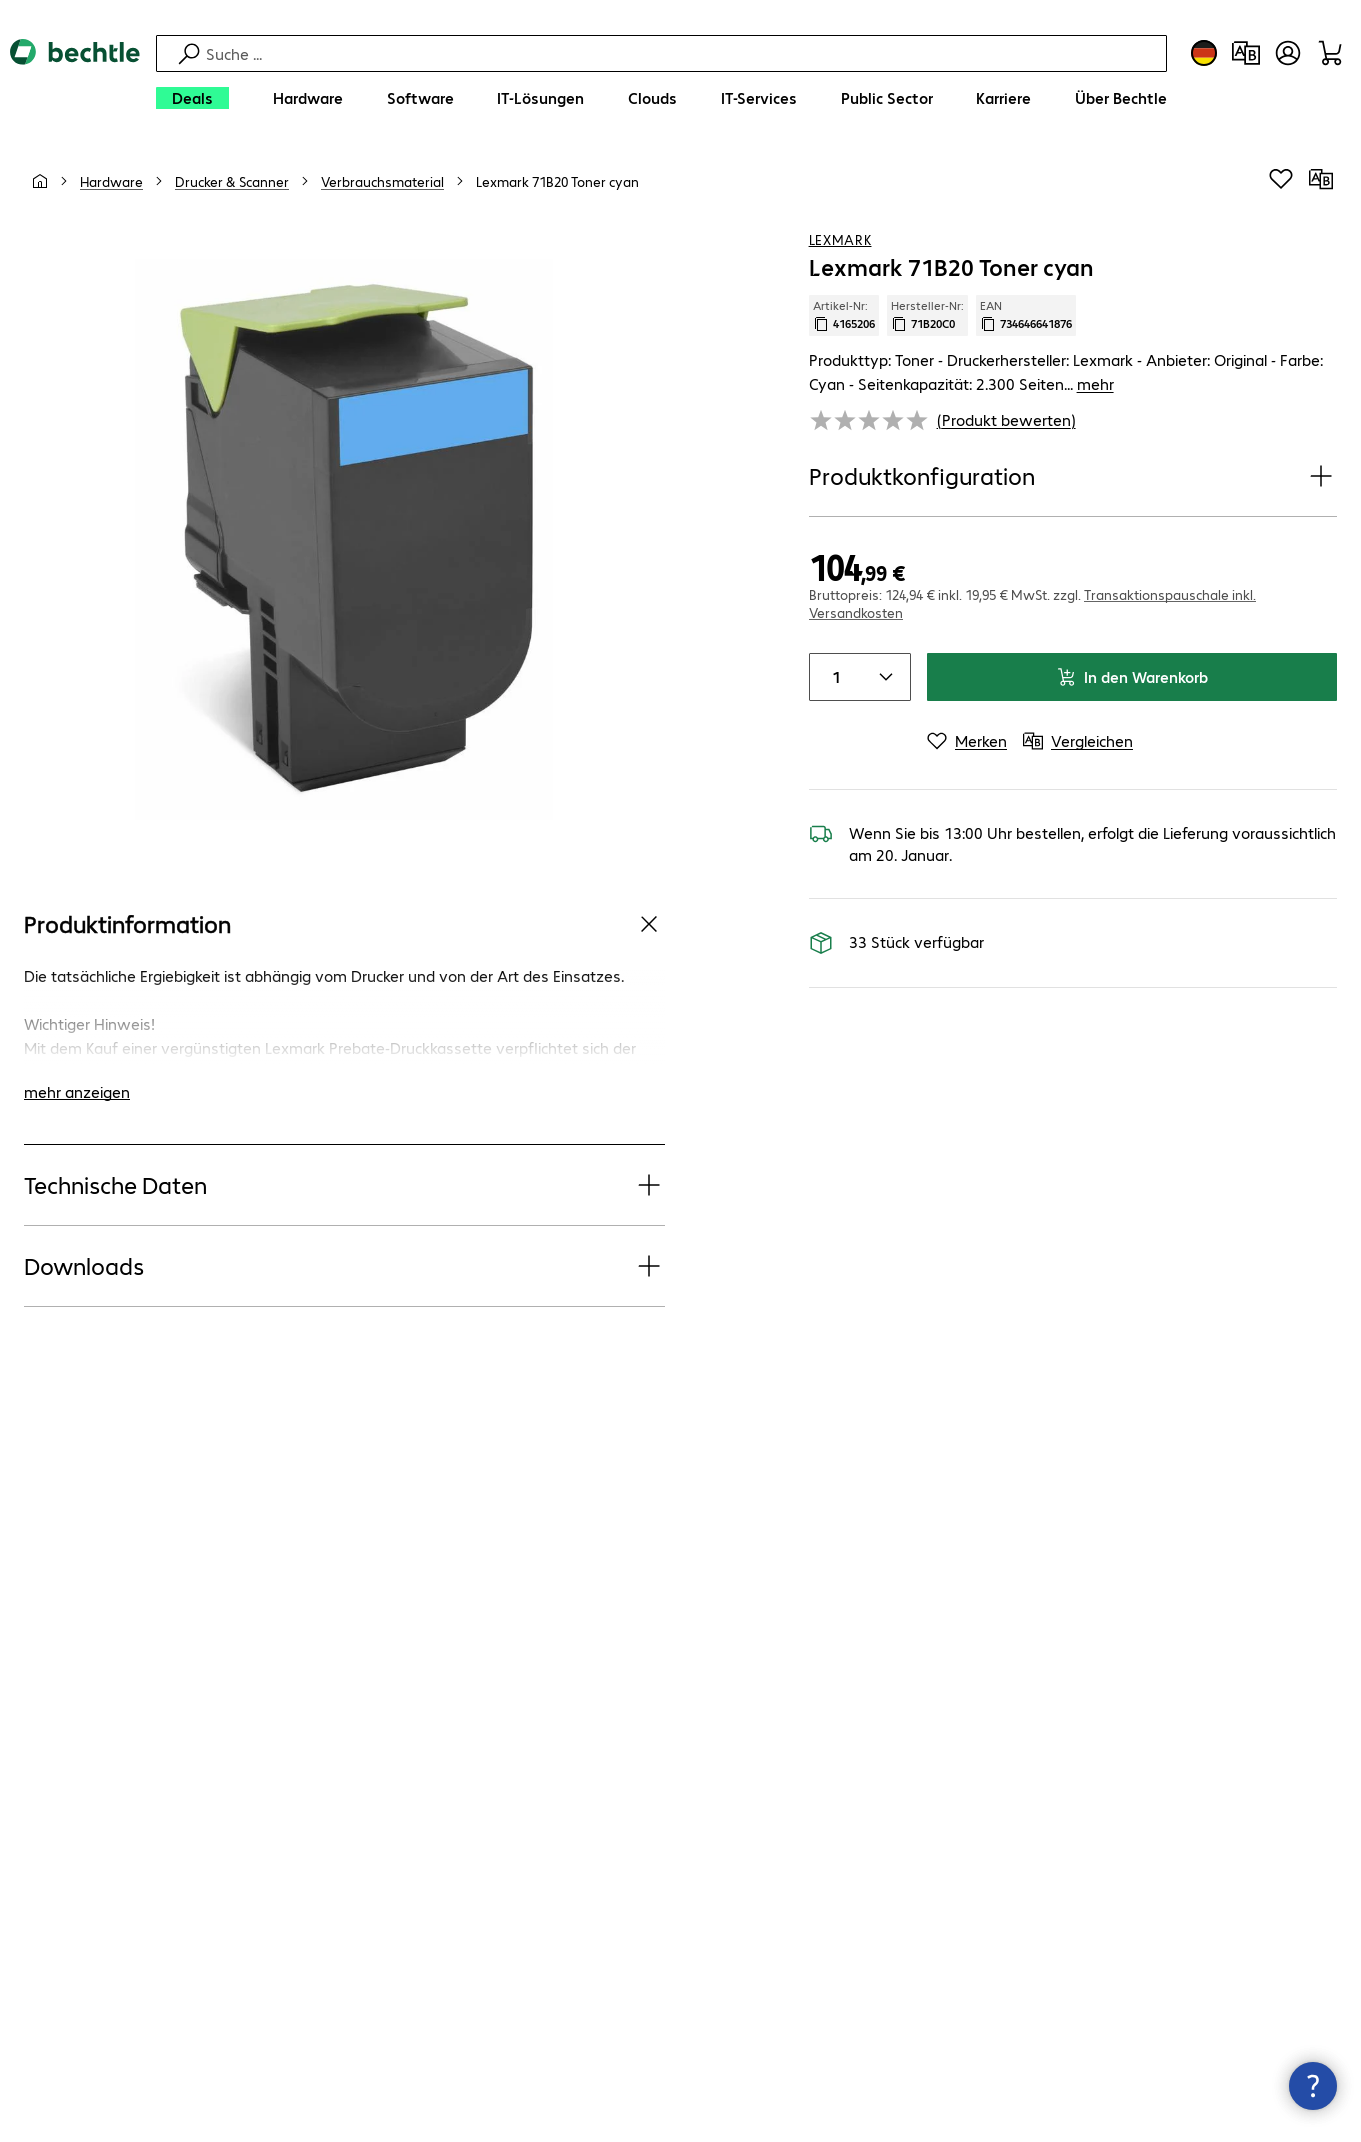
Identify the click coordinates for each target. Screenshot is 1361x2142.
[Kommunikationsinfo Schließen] (1313, 2086)
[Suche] (683, 53)
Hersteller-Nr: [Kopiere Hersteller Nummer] (927, 315)
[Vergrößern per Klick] (344, 539)
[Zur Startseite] (75, 80)
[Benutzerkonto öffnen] (1288, 53)
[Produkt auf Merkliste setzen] (1281, 179)
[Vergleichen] (1321, 179)
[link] (557, 181)
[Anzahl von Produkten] (834, 677)
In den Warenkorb (1132, 676)
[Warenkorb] (1330, 53)
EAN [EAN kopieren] (1026, 315)
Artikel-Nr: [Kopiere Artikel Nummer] (844, 315)
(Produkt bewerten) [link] (1006, 419)
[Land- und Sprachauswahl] (1204, 53)
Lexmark (840, 239)
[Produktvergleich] (1246, 53)
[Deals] (192, 98)
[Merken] (967, 741)
